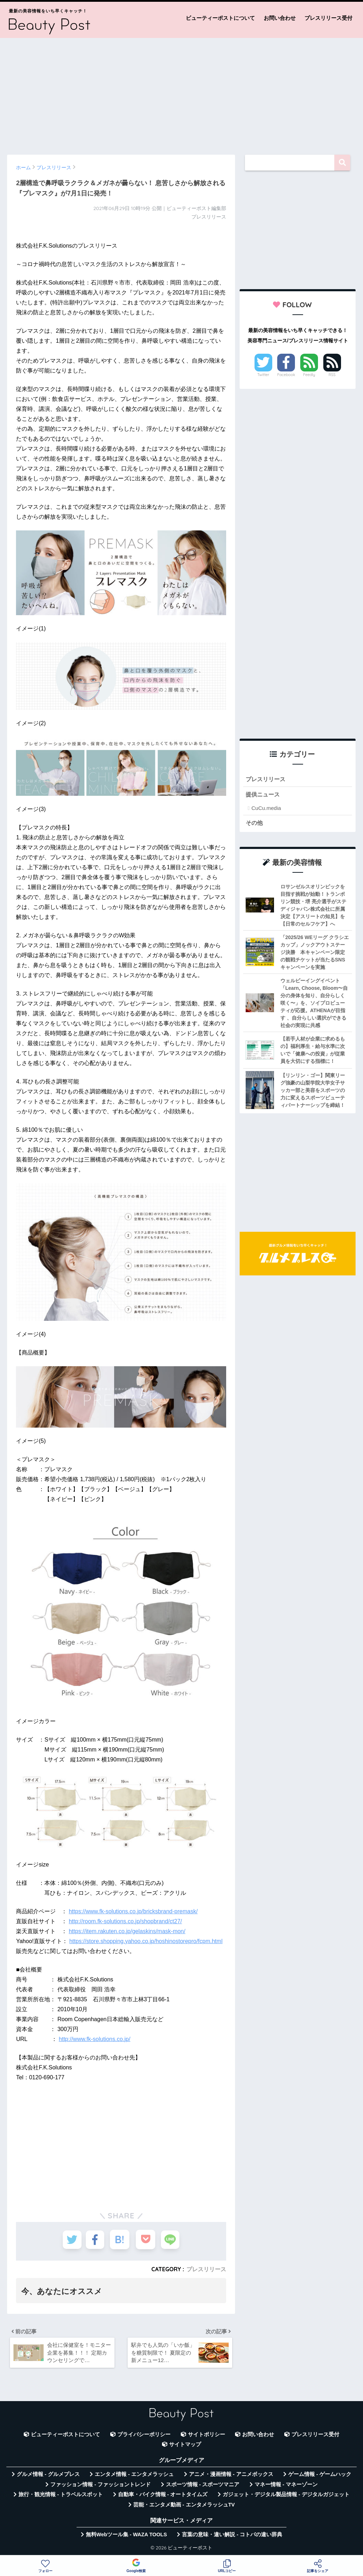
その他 (255, 823)
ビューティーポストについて (220, 18)
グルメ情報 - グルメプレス (48, 2476)
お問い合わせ (280, 18)
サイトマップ (185, 2446)
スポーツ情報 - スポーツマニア (203, 2486)
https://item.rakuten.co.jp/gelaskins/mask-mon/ (127, 1931)
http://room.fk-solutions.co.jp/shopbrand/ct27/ (125, 1921)
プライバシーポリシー (144, 2436)
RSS (332, 374)
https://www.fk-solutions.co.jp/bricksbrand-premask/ (133, 1911)
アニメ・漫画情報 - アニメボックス (231, 2476)
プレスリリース (206, 2269)
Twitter (263, 374)
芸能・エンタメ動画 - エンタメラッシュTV (184, 2507)
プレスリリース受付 (328, 18)
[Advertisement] (181, 93)
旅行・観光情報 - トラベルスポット (60, 2496)
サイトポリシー (206, 2436)
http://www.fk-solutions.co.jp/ (94, 2039)
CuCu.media (266, 809)
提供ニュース (264, 794)
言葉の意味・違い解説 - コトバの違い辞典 (232, 2536)
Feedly (309, 374)
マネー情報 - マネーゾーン (286, 2486)
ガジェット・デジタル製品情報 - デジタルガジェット (286, 2496)
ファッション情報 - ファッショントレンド (100, 2486)
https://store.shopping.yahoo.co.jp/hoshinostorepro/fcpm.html (145, 1941)
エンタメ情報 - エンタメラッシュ (134, 2476)
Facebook (286, 374)
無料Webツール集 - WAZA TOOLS (126, 2536)
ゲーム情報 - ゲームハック (319, 2476)
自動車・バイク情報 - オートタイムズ (163, 2496)
